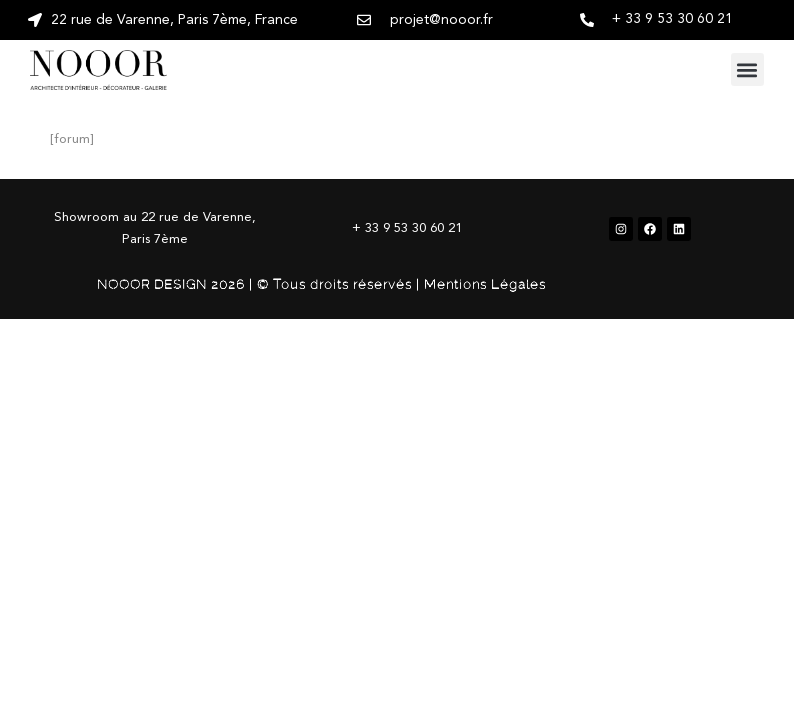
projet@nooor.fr (441, 20)
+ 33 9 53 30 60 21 (672, 19)
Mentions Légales (485, 284)
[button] (747, 69)
